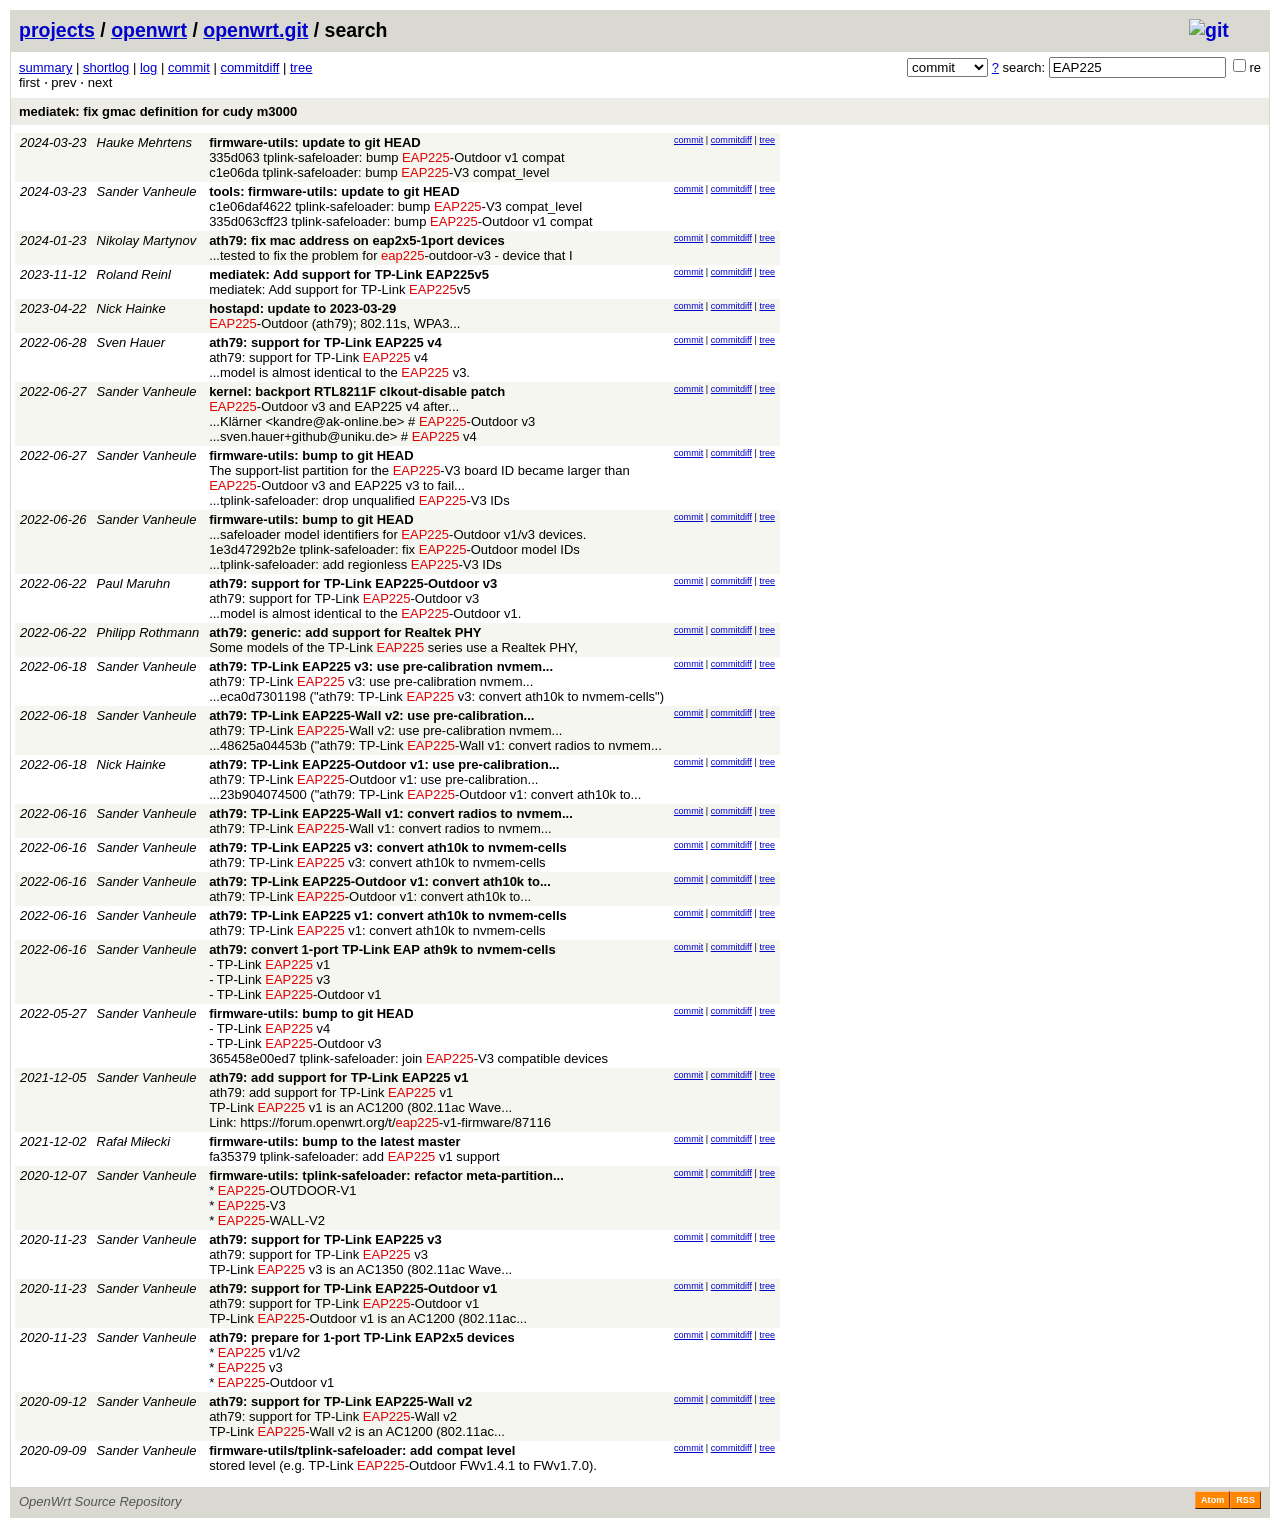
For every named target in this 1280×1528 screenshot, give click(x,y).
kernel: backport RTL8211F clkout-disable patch (357, 391)
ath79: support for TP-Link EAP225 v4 (325, 342)
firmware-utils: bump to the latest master (334, 1141)
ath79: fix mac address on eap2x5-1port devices (357, 240)
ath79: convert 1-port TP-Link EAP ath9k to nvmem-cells (382, 949)
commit (189, 67)
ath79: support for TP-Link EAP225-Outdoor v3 (353, 583)
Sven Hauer (131, 342)
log (148, 67)
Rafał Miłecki (134, 1141)
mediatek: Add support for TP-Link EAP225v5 (349, 274)
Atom (1212, 1500)
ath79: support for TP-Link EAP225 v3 (325, 1239)
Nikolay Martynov (147, 240)
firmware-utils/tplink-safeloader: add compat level (362, 1450)
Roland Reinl (134, 274)
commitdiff (249, 67)
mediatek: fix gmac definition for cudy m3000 (158, 111)
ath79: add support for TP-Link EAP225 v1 (338, 1077)
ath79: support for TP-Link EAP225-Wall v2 (340, 1401)
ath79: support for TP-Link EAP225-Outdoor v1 (353, 1288)
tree (301, 67)
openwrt (149, 30)
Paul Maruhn (134, 583)
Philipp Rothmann (148, 632)
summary (45, 67)
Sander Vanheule (147, 191)
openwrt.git (255, 30)
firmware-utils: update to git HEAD (315, 142)
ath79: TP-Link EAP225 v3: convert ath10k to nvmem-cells (388, 847)
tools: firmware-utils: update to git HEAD (334, 191)
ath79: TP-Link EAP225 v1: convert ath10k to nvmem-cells (388, 915)
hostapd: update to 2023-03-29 (302, 308)
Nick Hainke (131, 308)
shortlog (106, 67)
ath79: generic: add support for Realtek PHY (345, 632)
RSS (1245, 1500)
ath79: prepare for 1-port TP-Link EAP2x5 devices (362, 1337)
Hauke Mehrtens (144, 142)
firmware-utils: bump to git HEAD (311, 455)
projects (57, 30)
